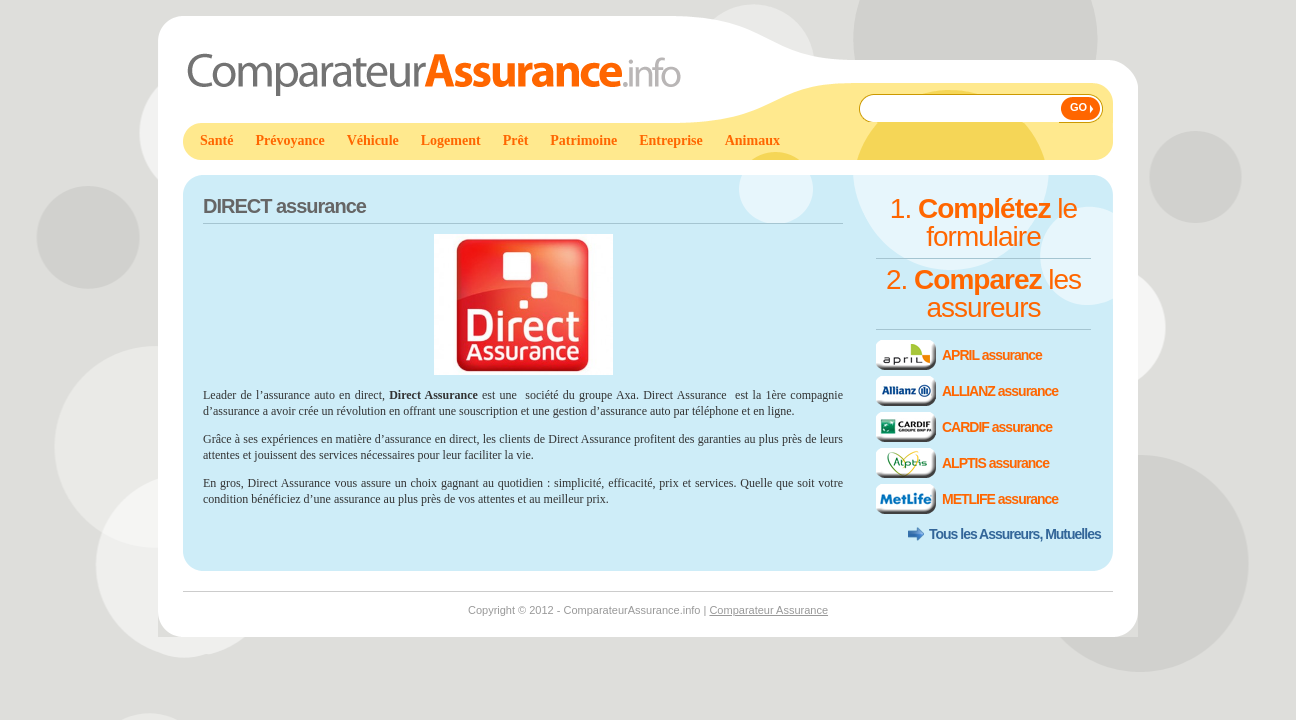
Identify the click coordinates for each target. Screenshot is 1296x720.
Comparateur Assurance (768, 610)
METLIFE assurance (1000, 499)
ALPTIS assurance (995, 463)
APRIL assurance (992, 355)
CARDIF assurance (997, 427)
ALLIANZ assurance (1000, 391)
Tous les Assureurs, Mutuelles (1015, 534)
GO (1078, 107)
